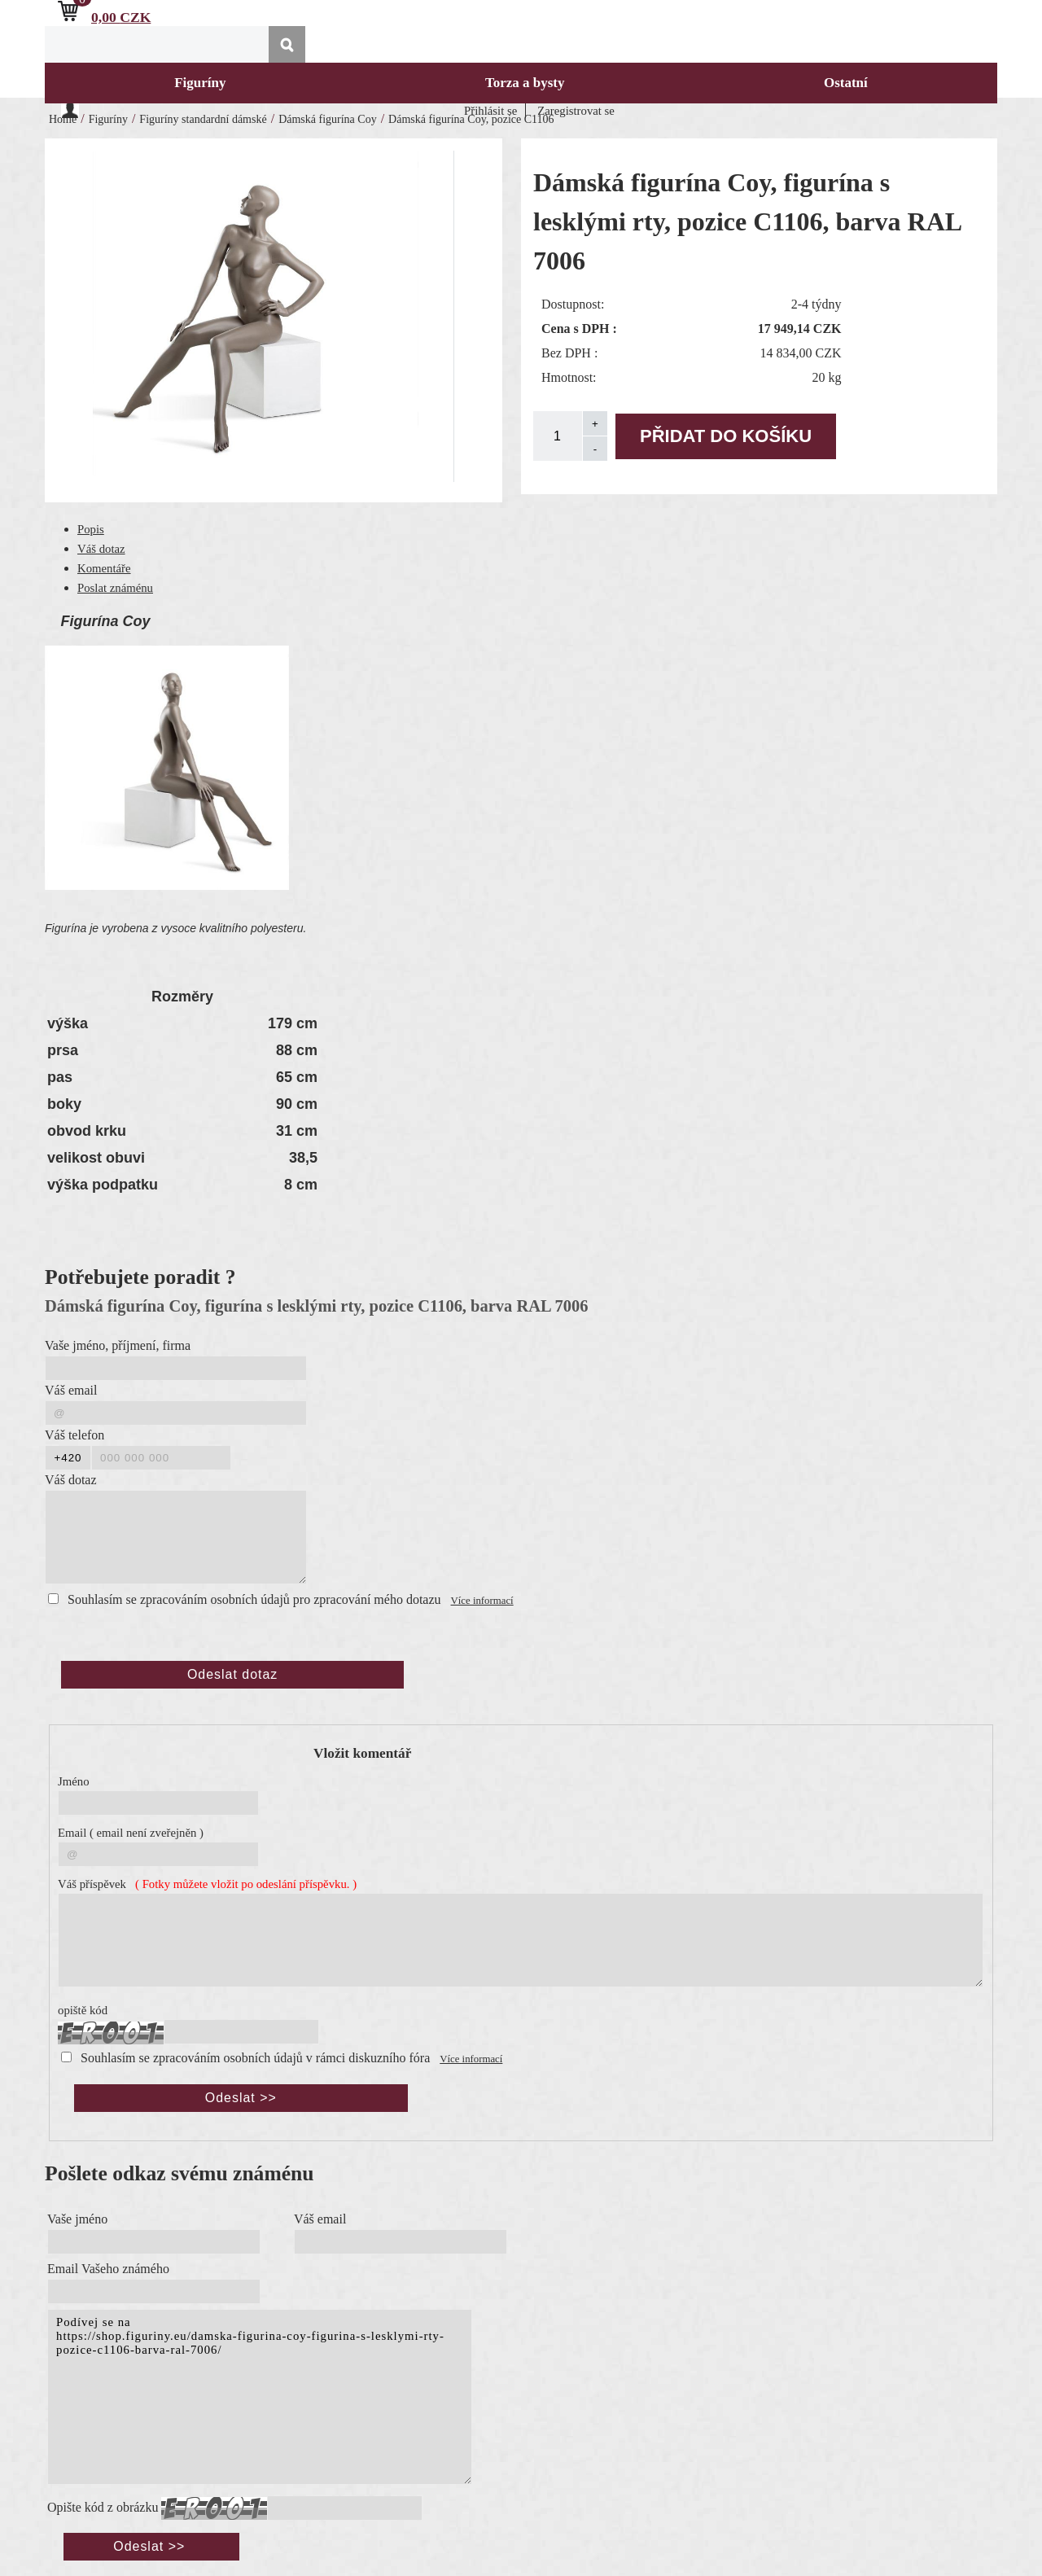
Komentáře (104, 568)
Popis (90, 529)
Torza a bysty (525, 82)
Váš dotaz (101, 548)
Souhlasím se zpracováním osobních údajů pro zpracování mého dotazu (254, 1599)
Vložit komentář (362, 1753)
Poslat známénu (115, 587)
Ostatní (846, 82)
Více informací (482, 1600)
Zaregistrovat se (576, 110)
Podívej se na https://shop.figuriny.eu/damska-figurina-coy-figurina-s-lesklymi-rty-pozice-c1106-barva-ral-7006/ (259, 2397)
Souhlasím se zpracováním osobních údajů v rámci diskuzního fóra (255, 2058)
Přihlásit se (490, 110)
